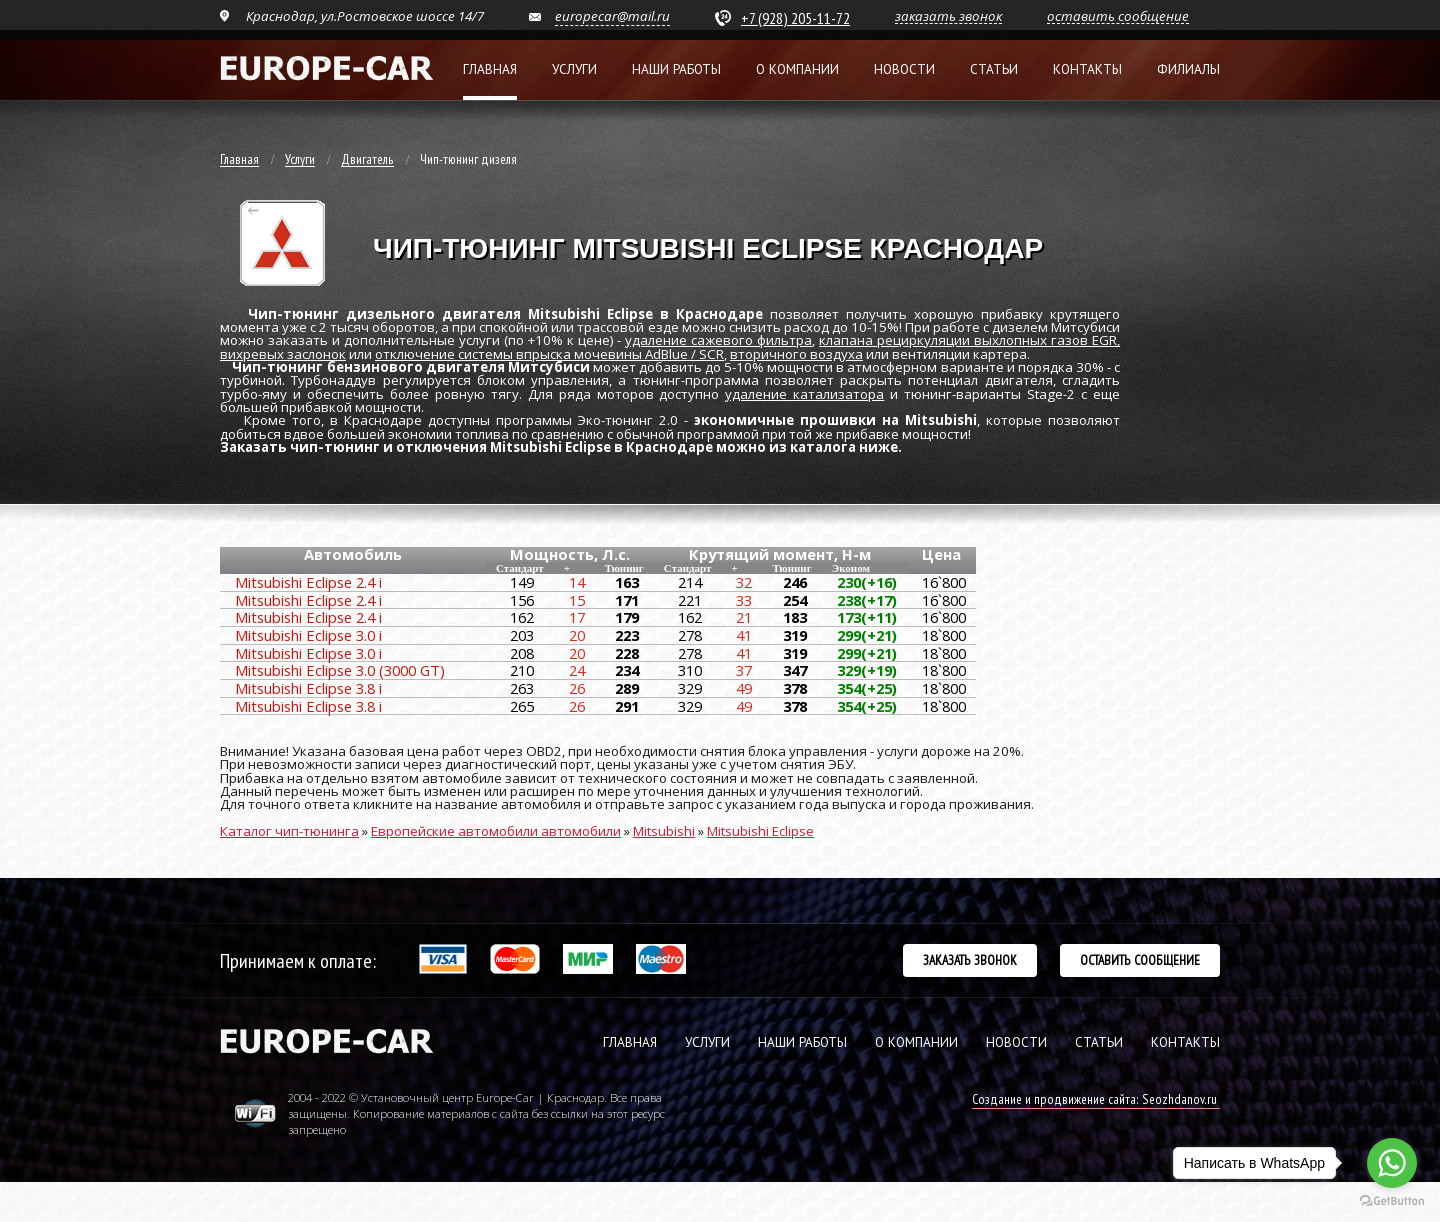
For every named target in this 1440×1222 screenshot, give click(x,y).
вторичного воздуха (796, 354)
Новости (904, 69)
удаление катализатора (804, 394)
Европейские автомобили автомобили (496, 831)
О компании (797, 69)
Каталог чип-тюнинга (289, 831)
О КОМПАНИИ (916, 1042)
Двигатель (367, 160)
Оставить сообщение (1140, 960)
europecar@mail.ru (612, 16)
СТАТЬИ (1099, 1042)
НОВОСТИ (1016, 1042)
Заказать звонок (970, 960)
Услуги (574, 69)
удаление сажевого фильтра (718, 340)
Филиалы (1188, 69)
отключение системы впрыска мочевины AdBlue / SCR (549, 354)
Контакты (1087, 69)
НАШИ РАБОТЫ (802, 1042)
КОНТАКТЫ (1185, 1042)
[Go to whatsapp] (1392, 1163)
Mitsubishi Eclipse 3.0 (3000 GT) (340, 670)
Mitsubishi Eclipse (760, 831)
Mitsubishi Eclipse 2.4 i (308, 582)
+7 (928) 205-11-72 (795, 18)
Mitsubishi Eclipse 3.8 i (308, 688)
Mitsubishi (664, 831)
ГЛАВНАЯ (630, 1042)
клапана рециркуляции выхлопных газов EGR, (969, 340)
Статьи (994, 69)
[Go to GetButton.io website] (1392, 1201)
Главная (490, 69)
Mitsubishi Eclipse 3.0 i (308, 635)
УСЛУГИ (707, 1042)
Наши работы (676, 69)
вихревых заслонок (283, 354)
